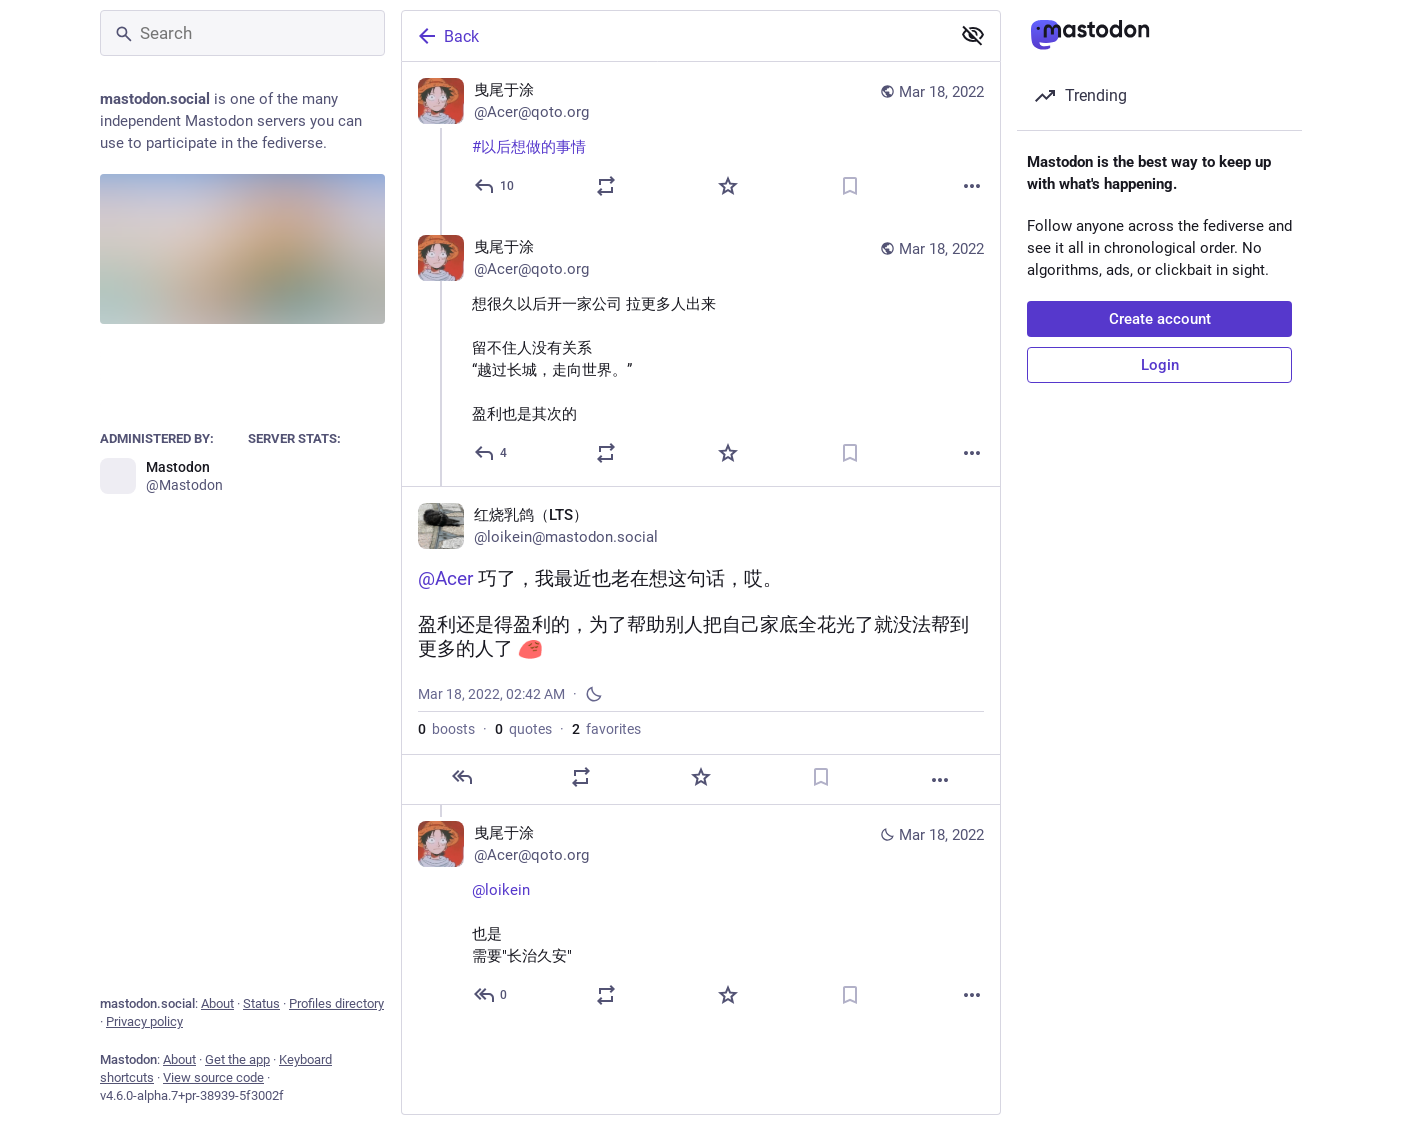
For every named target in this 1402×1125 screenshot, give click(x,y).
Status (261, 1003)
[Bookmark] (850, 186)
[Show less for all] (973, 35)
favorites (606, 729)
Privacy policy (144, 1021)
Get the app (237, 1059)
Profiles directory (336, 1003)
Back (447, 36)
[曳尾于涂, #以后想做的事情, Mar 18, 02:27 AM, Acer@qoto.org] (701, 140)
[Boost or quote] (606, 186)
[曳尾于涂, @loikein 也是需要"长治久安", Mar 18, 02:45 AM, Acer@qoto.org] (701, 916)
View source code (213, 1077)
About (217, 1003)
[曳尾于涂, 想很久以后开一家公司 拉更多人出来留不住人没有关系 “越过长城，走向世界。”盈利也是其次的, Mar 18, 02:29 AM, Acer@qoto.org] (701, 352)
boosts (446, 729)
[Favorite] (728, 186)
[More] (972, 186)
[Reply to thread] (491, 453)
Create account (1160, 319)
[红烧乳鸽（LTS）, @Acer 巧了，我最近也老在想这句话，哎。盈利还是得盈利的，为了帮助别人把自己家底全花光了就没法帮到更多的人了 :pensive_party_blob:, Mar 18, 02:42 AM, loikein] (701, 645)
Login (1160, 365)
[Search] (242, 33)
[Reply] (495, 186)
